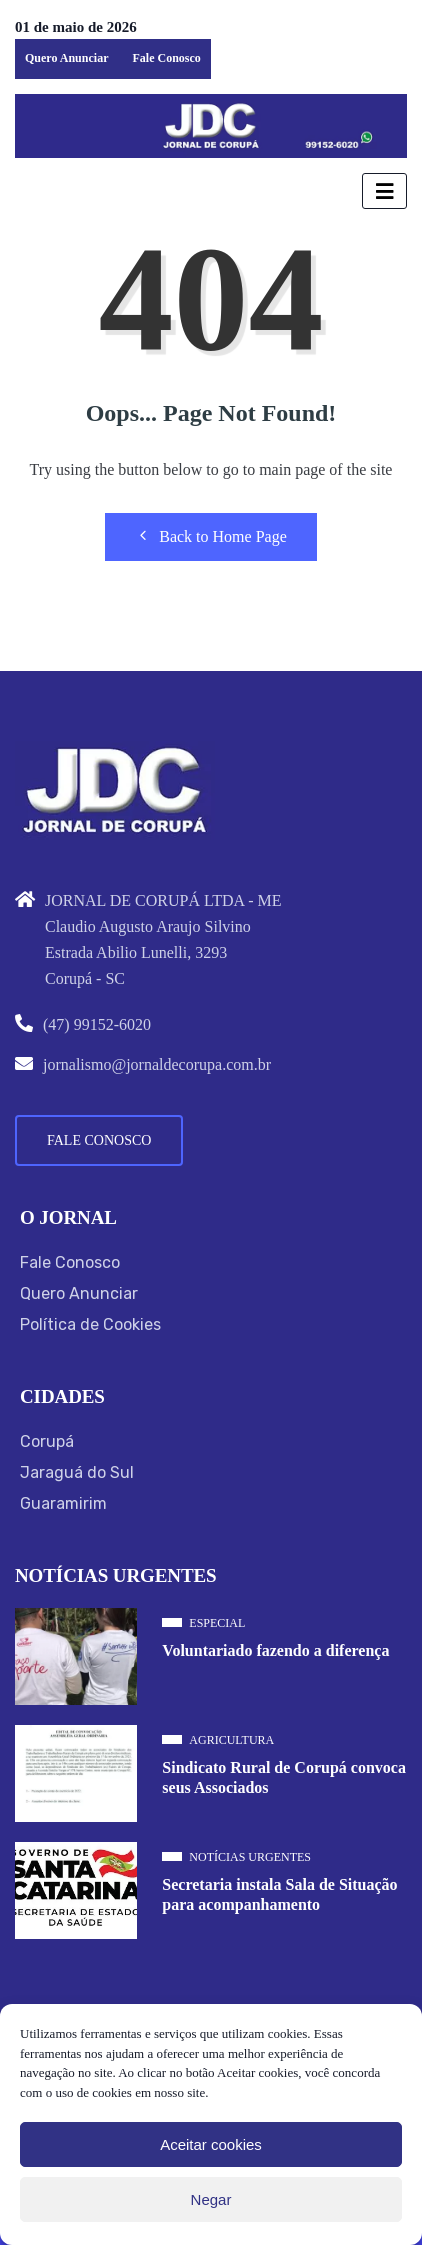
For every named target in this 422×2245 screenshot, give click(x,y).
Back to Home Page (211, 536)
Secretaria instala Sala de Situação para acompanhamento (279, 1894)
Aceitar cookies (211, 2144)
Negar (211, 2199)
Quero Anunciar (66, 58)
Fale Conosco (166, 58)
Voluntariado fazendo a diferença (275, 1650)
